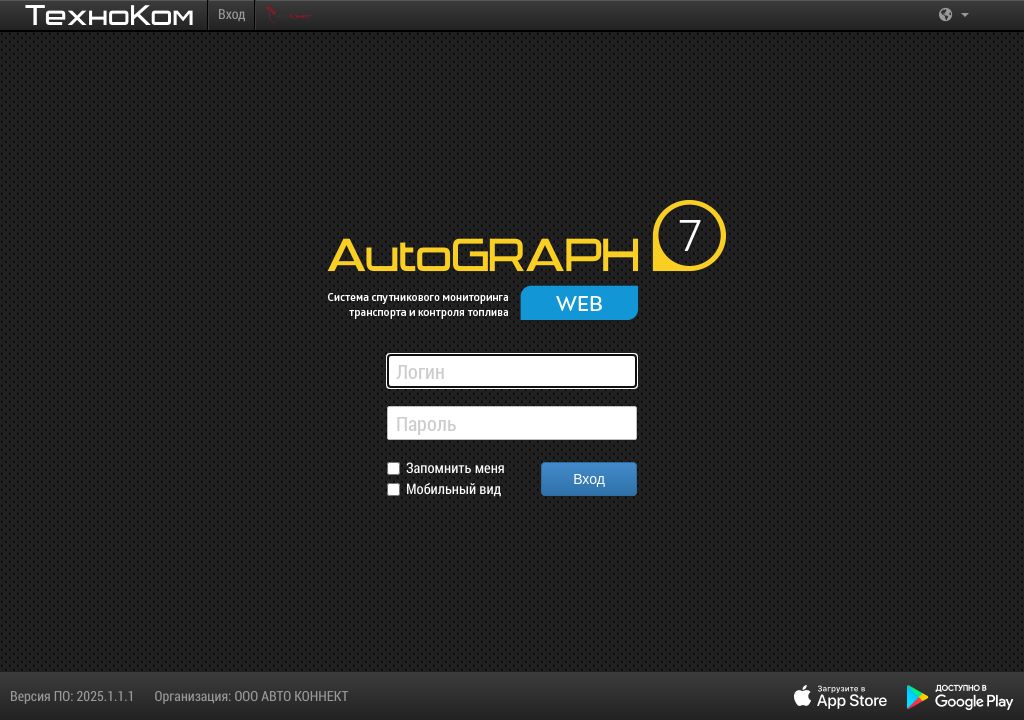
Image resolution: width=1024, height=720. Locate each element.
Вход (231, 13)
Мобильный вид (453, 489)
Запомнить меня (455, 468)
